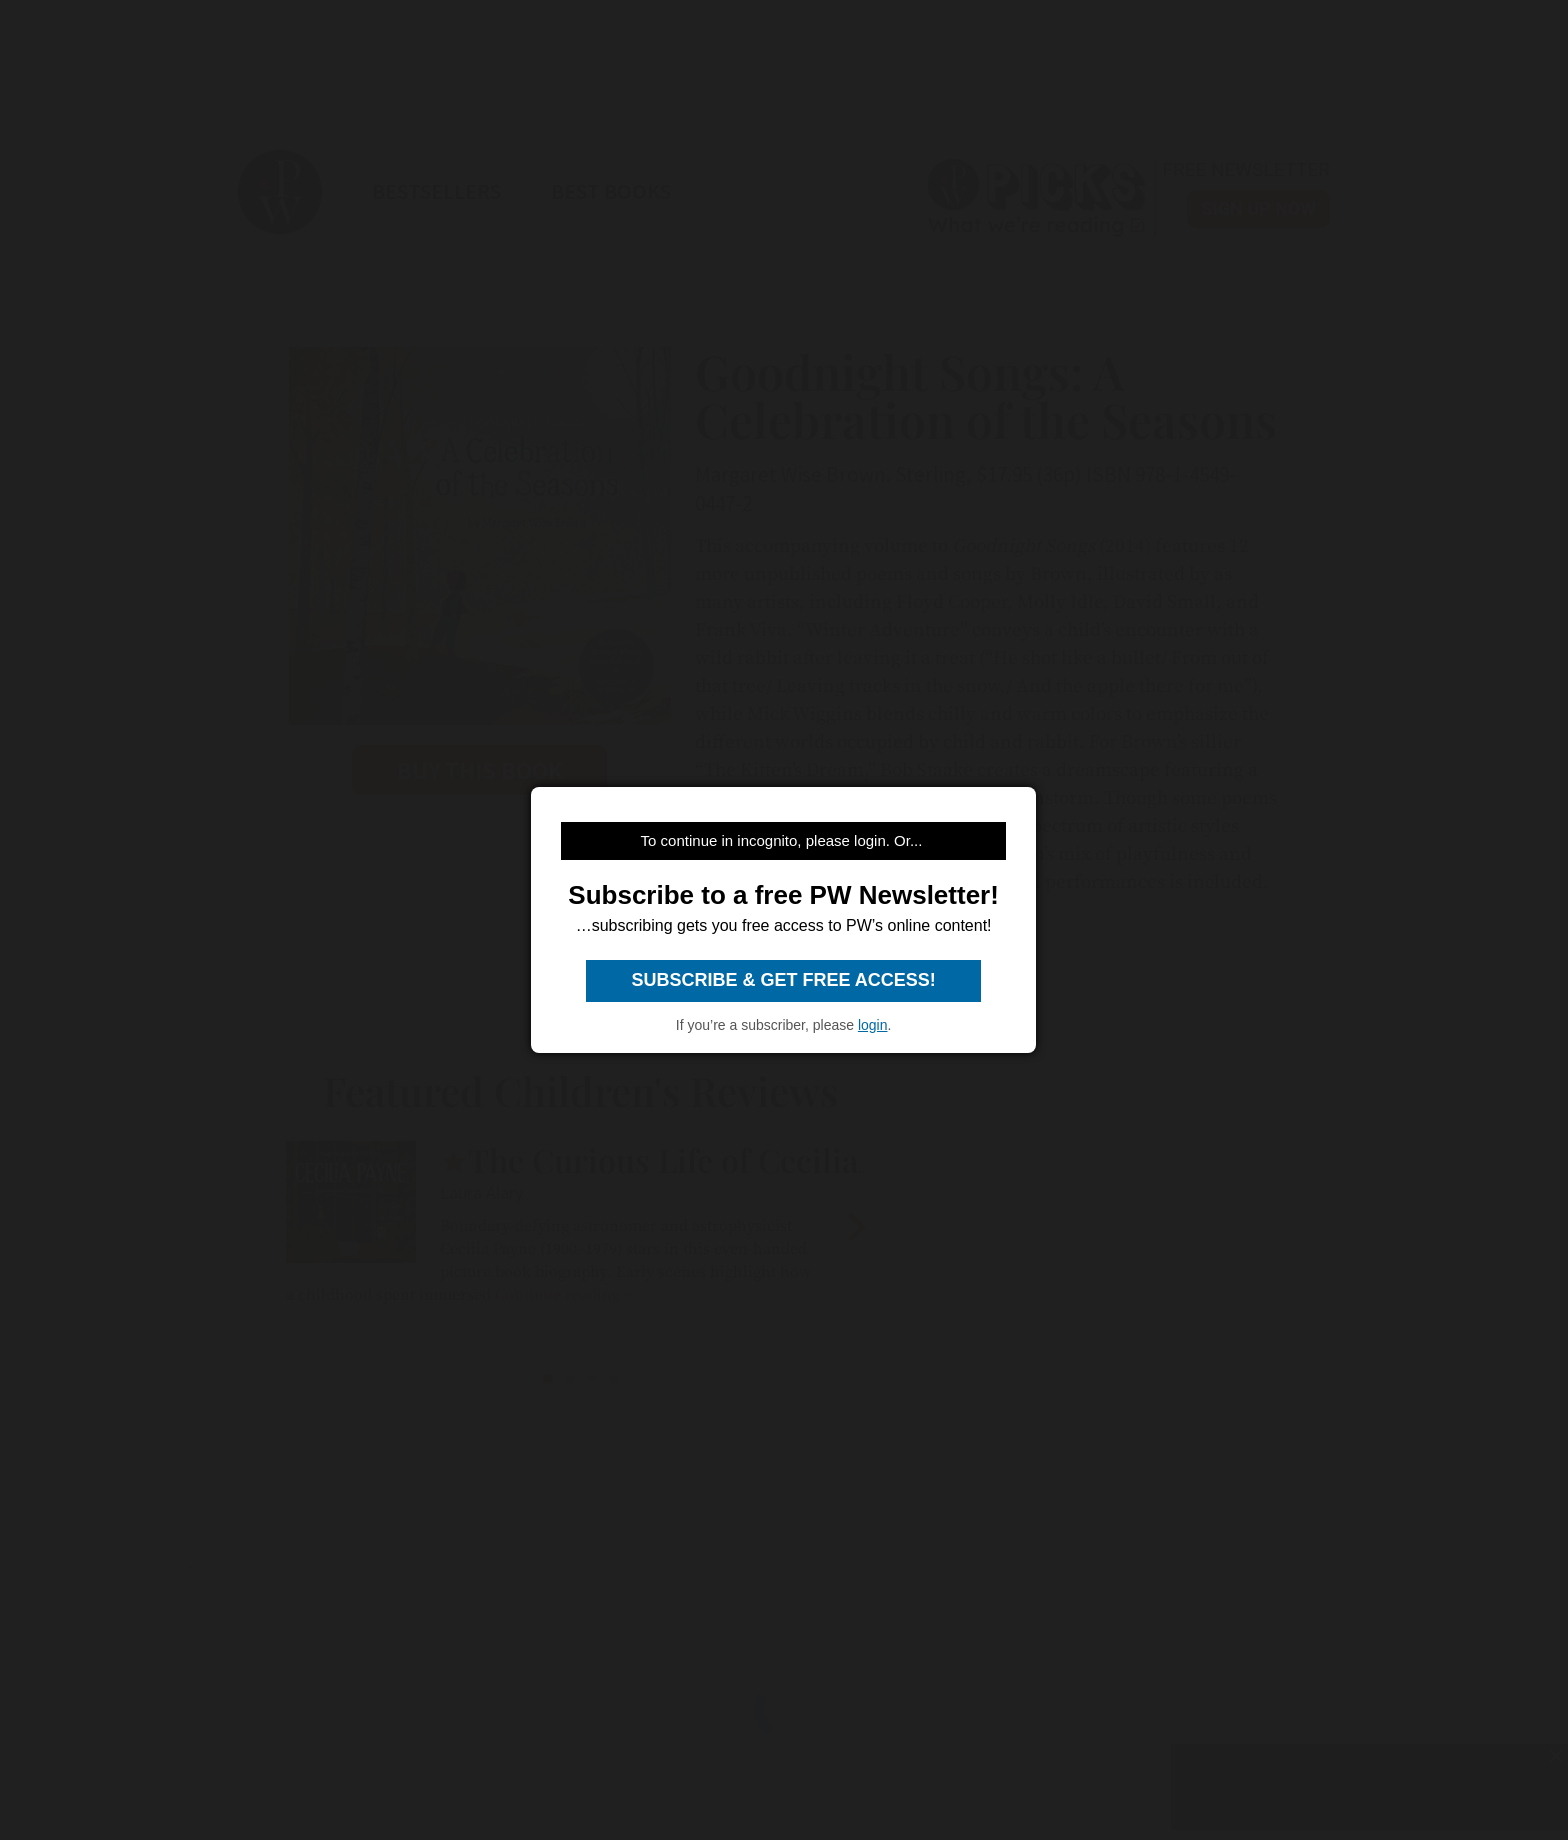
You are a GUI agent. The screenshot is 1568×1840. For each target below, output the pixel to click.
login (873, 1025)
